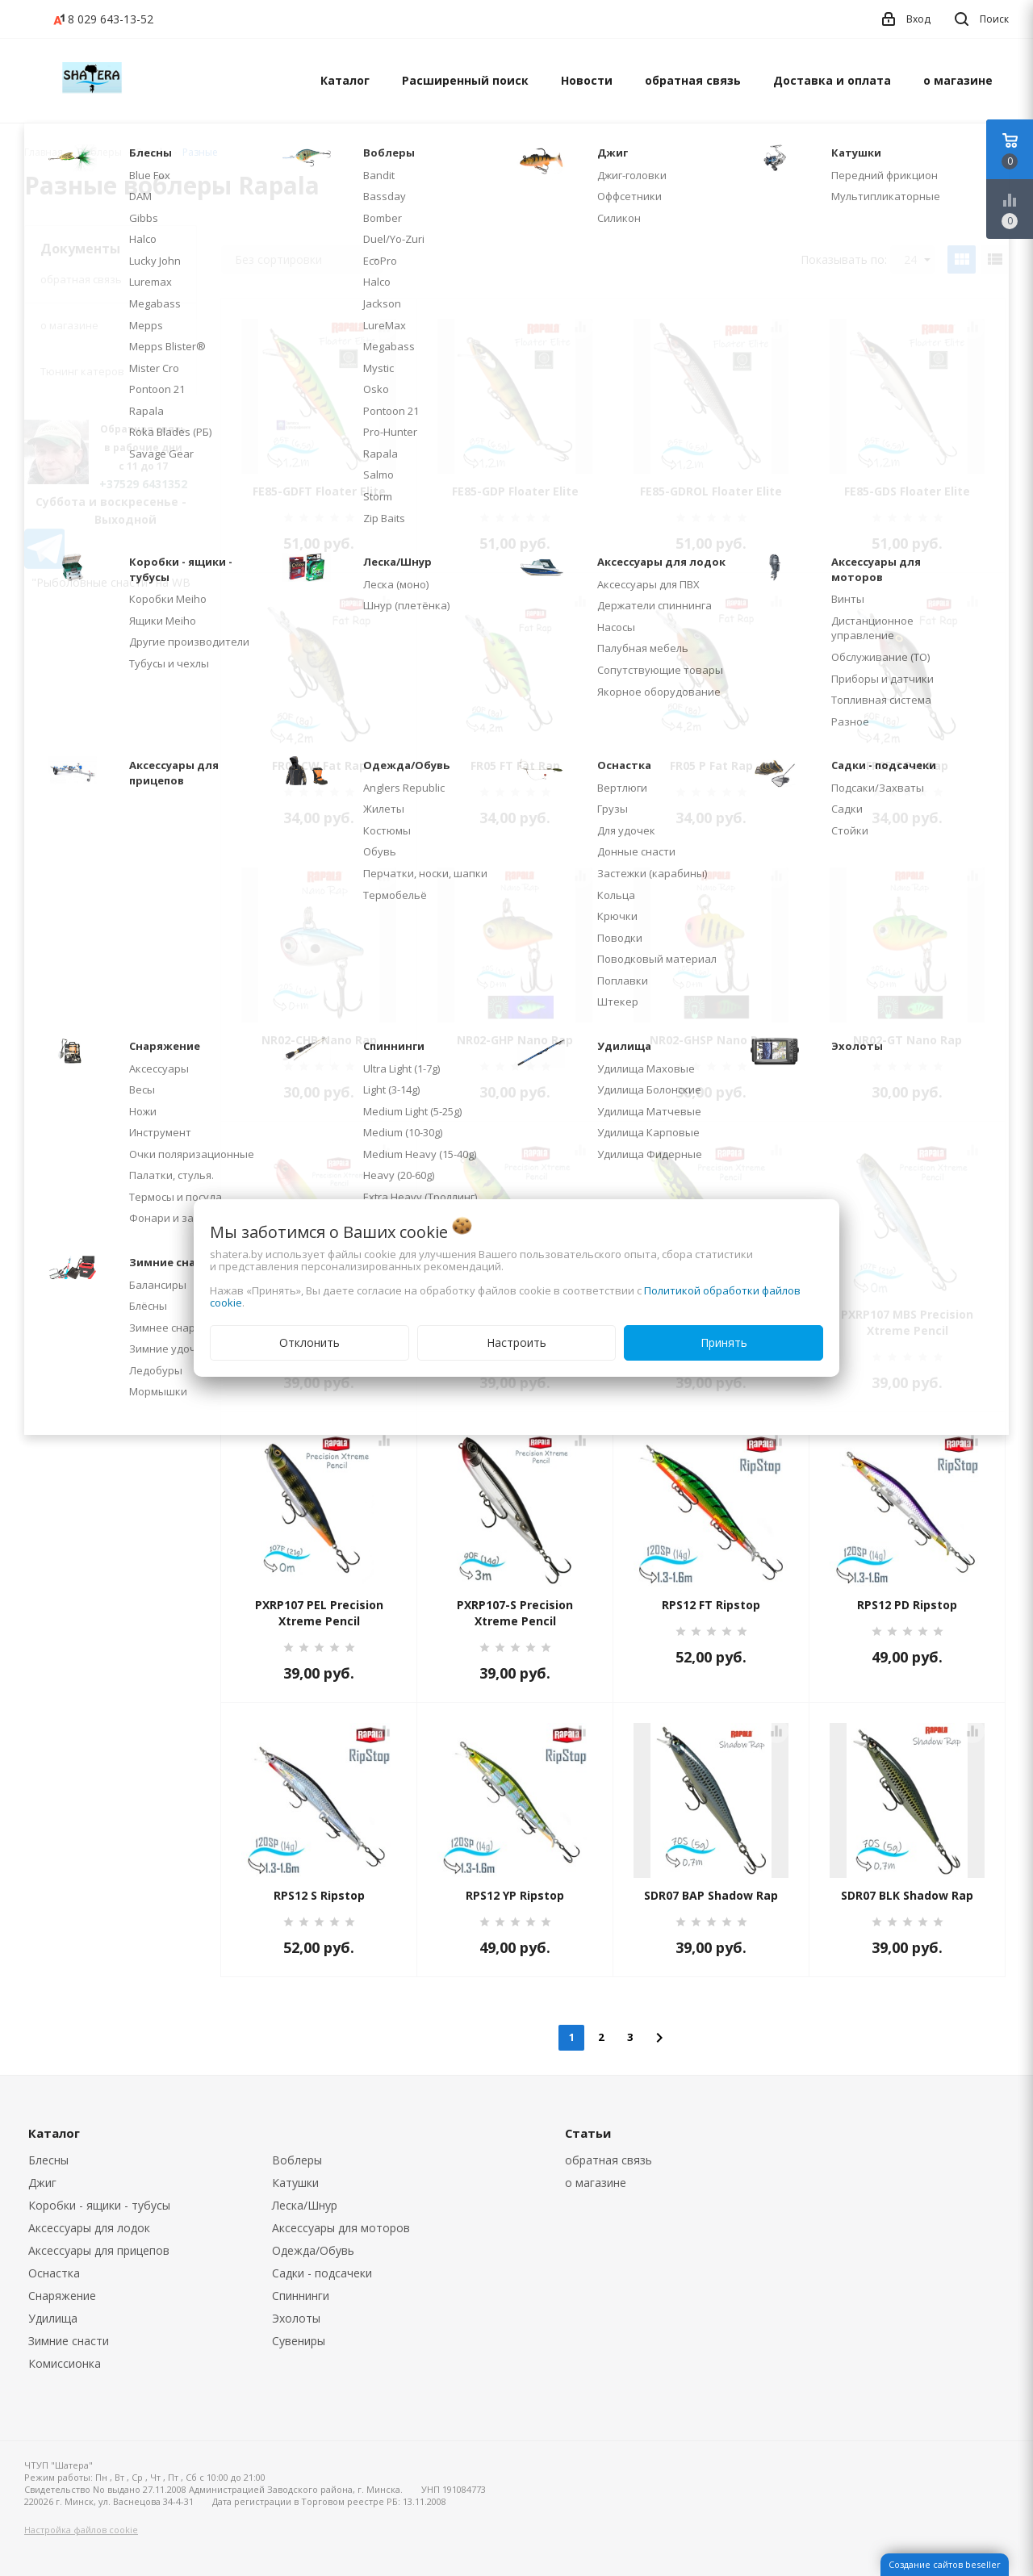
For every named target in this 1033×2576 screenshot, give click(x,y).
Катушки (295, 2182)
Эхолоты (296, 2318)
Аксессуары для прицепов (98, 2250)
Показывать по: (844, 259)
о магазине (958, 80)
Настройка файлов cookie (81, 2530)
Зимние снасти (68, 2340)
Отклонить (309, 1342)
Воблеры (297, 2160)
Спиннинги (300, 2295)
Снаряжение (62, 2295)
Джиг (42, 2182)
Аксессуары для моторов (341, 2227)
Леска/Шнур (304, 2205)
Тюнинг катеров (82, 371)
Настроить (516, 1342)
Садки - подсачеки (322, 2273)
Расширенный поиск (465, 80)
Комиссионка (64, 2363)
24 (917, 259)
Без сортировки (306, 259)
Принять (724, 1342)
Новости (587, 80)
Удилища (52, 2318)
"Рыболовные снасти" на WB (110, 582)
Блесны (48, 2160)
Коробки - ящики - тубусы (99, 2205)
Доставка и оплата (832, 80)
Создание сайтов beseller (945, 2564)
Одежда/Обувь (313, 2250)
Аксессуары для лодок (89, 2227)
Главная (43, 152)
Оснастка (54, 2273)
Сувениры (298, 2340)
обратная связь (693, 80)
